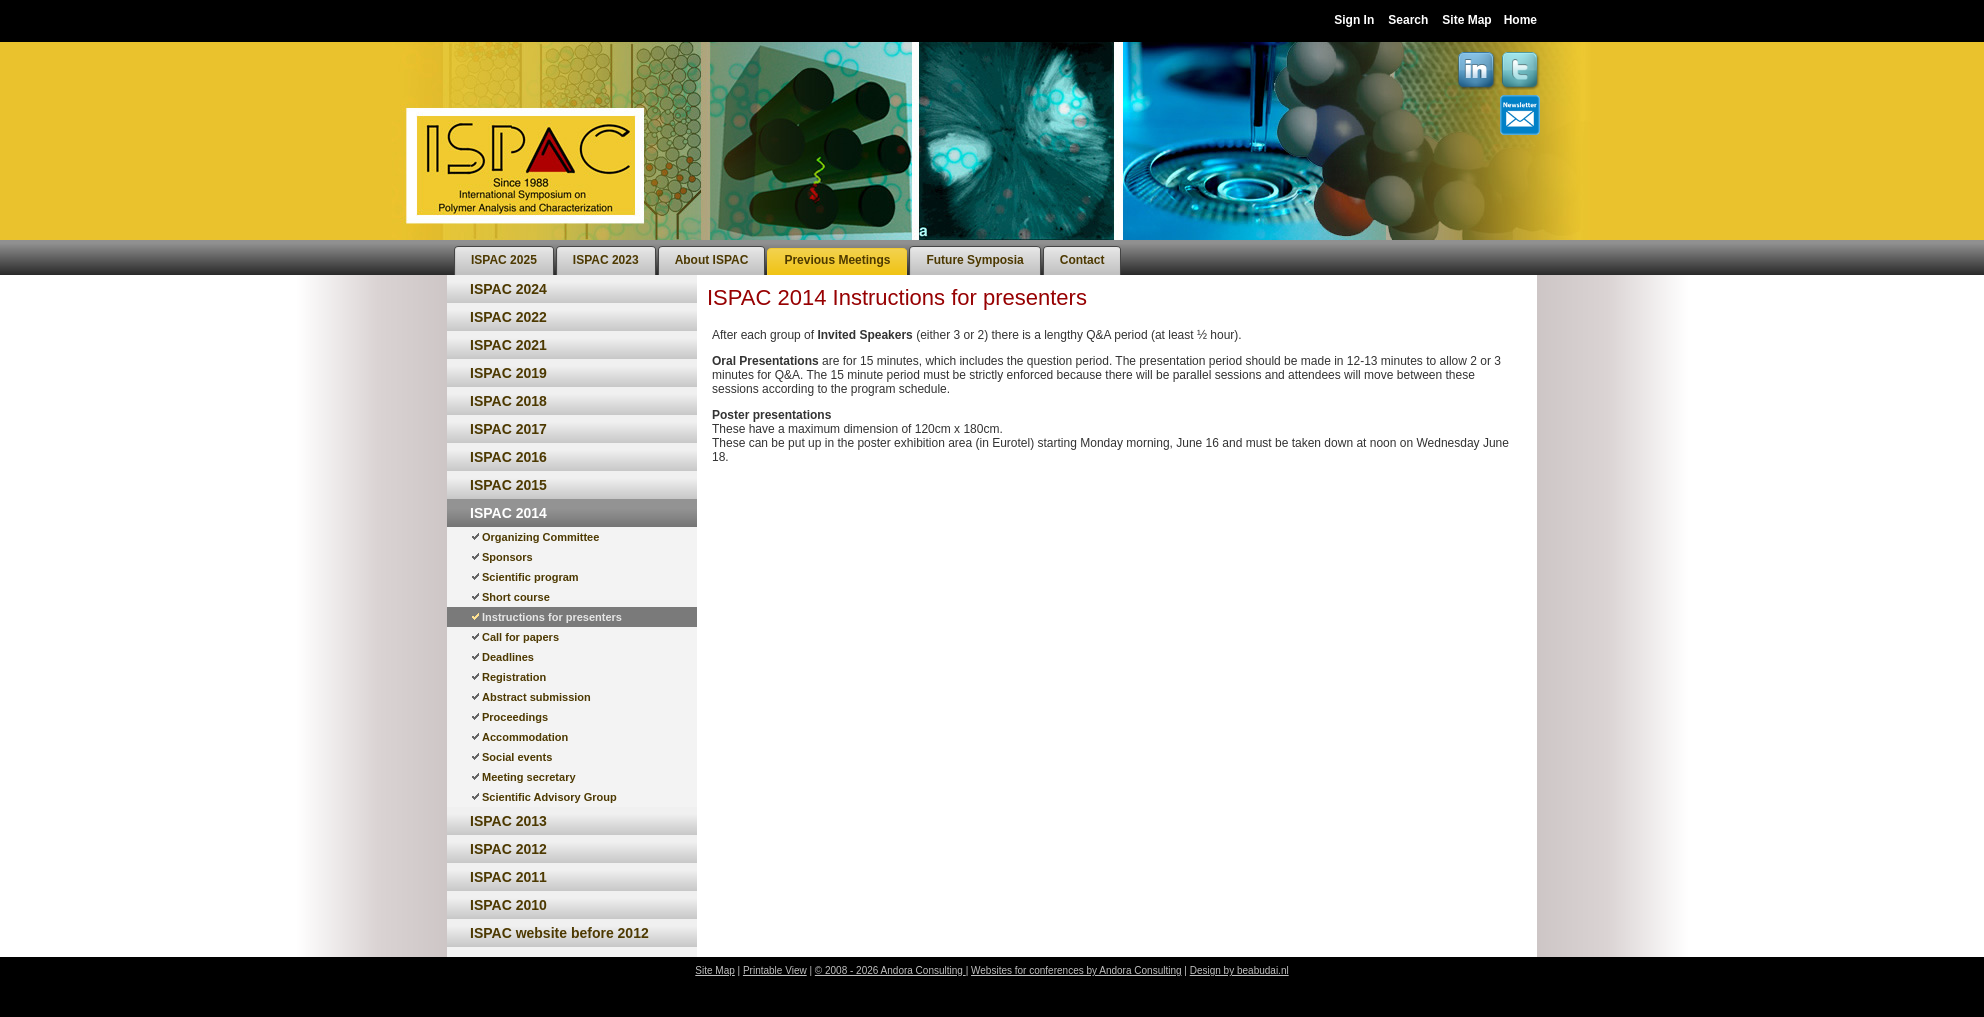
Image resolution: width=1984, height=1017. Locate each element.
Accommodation (525, 737)
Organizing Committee (540, 537)
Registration (514, 677)
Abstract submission (536, 697)
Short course (516, 597)
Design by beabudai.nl (1239, 970)
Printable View (775, 970)
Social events (517, 757)
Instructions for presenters (552, 617)
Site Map (1466, 20)
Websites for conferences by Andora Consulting (1076, 970)
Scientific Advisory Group (549, 797)
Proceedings (515, 717)
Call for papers (520, 637)
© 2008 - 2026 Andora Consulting (890, 970)
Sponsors (507, 557)
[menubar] (787, 257)
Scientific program (530, 577)
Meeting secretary (529, 777)
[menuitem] (504, 260)
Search (1408, 20)
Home (1520, 20)
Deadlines (508, 657)
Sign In (1354, 20)
